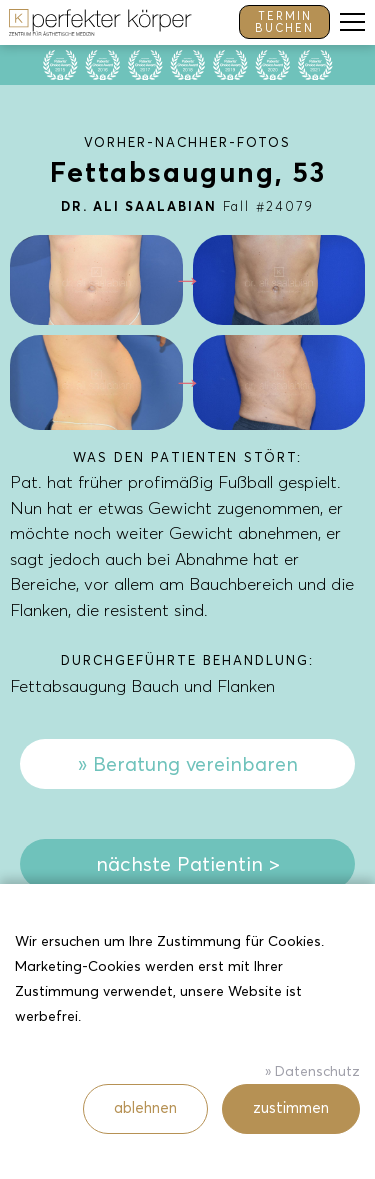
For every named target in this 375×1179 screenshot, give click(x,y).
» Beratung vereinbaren (188, 764)
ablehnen (145, 1108)
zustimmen (291, 1108)
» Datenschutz (312, 1071)
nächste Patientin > (188, 864)
